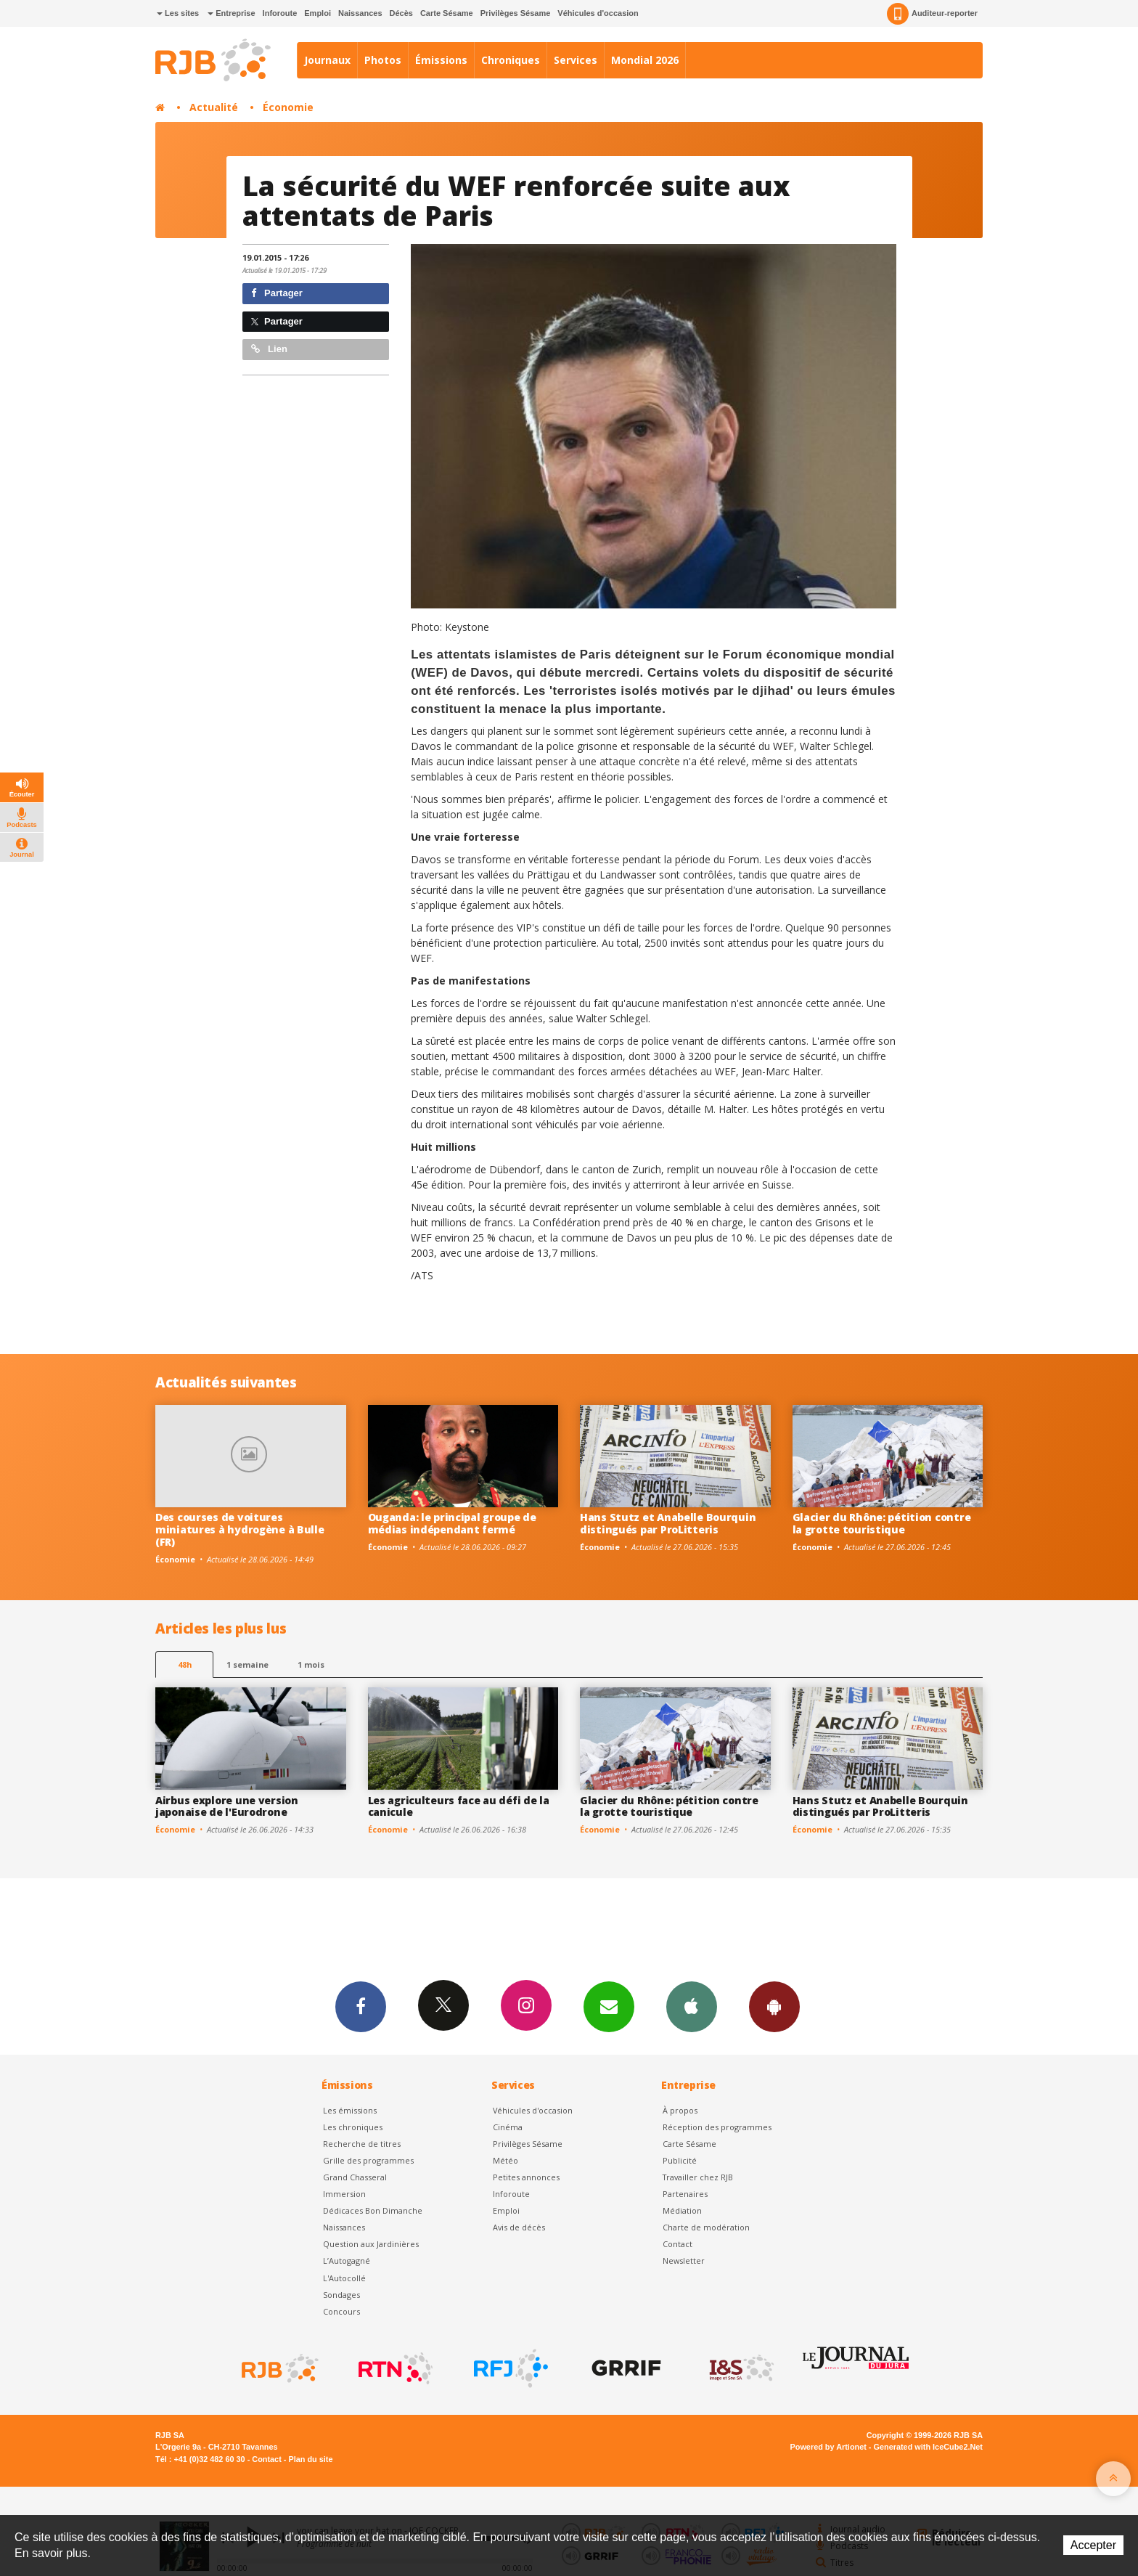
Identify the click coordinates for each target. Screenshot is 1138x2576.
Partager (277, 293)
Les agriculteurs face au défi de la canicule (458, 1806)
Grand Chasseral (355, 2177)
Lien (269, 348)
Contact (677, 2244)
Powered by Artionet (828, 2446)
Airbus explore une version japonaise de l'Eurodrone (226, 1806)
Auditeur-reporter (932, 14)
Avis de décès (519, 2227)
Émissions (441, 60)
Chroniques (510, 60)
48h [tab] (185, 1664)
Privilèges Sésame (515, 13)
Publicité (680, 2160)
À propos (680, 2110)
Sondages (341, 2294)
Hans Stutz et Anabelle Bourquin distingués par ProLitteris (668, 1523)
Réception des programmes (717, 2127)
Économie (288, 107)
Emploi (317, 13)
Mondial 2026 (645, 60)
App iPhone (691, 2006)
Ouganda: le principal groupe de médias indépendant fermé (452, 1523)
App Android (774, 2006)
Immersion (344, 2193)
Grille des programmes (368, 2160)
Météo (505, 2160)
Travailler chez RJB (698, 2177)
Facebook (360, 2006)
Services (575, 60)
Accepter (1093, 2545)
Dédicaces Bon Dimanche (372, 2210)
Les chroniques (352, 2127)
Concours (341, 2311)
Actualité (213, 107)
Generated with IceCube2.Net (928, 2446)
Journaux (327, 60)
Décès (401, 13)
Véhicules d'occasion (597, 13)
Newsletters (609, 2006)
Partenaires (685, 2193)
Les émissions (350, 2110)
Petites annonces (526, 2177)
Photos (382, 60)
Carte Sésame (446, 13)
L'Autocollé (344, 2278)
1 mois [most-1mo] (311, 1664)
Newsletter (684, 2260)
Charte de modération (706, 2227)
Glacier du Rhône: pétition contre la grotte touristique (882, 1523)
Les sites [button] (178, 13)
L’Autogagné (346, 2260)
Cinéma (508, 2127)
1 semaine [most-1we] (247, 1664)
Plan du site (310, 2459)
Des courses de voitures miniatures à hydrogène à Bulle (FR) (239, 1529)
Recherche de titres (362, 2143)
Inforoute (280, 13)
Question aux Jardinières (371, 2244)
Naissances (360, 13)
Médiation (682, 2210)
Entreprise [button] (231, 13)
